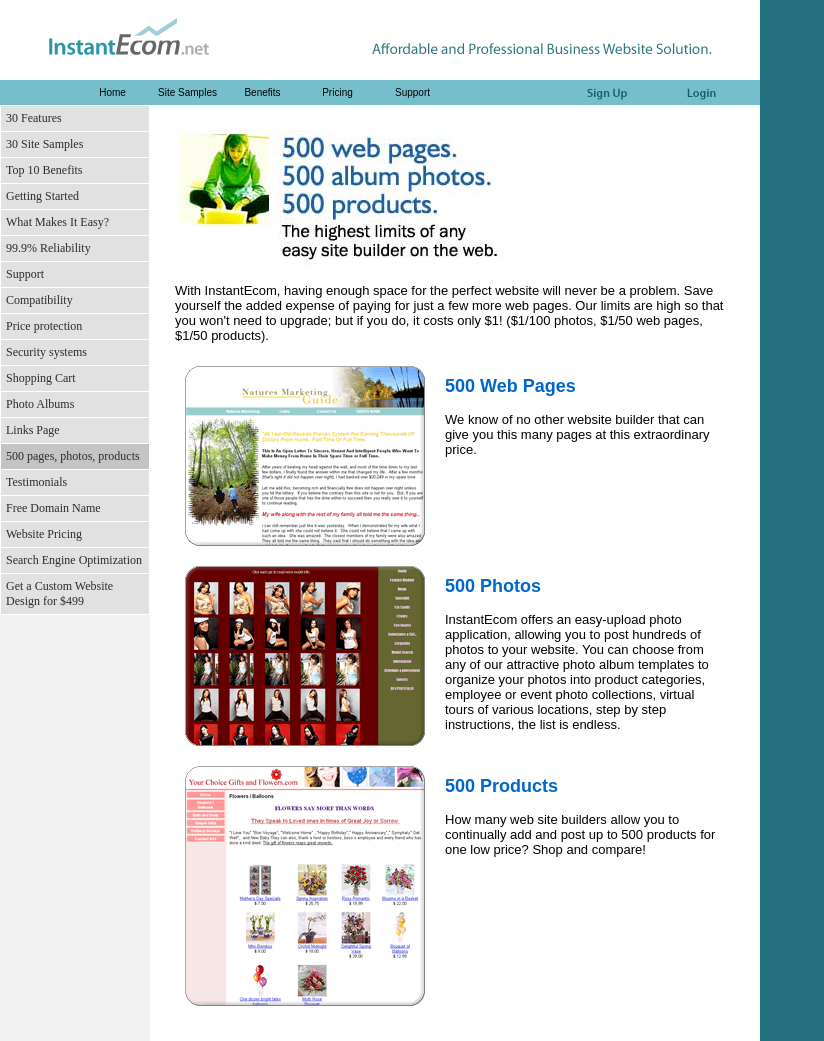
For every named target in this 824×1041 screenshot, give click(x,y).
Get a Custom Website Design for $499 (59, 593)
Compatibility (39, 300)
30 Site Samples (44, 144)
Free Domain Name (53, 508)
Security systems (46, 352)
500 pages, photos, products (73, 456)
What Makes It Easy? (57, 222)
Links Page (33, 430)
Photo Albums (40, 404)
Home (112, 92)
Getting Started (42, 196)
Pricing (337, 92)
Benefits (262, 92)
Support (412, 92)
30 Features (34, 118)
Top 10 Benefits (44, 170)
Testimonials (36, 482)
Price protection (44, 326)
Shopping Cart (41, 378)
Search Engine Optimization (74, 560)
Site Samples (187, 92)
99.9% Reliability (48, 248)
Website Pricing (44, 534)
